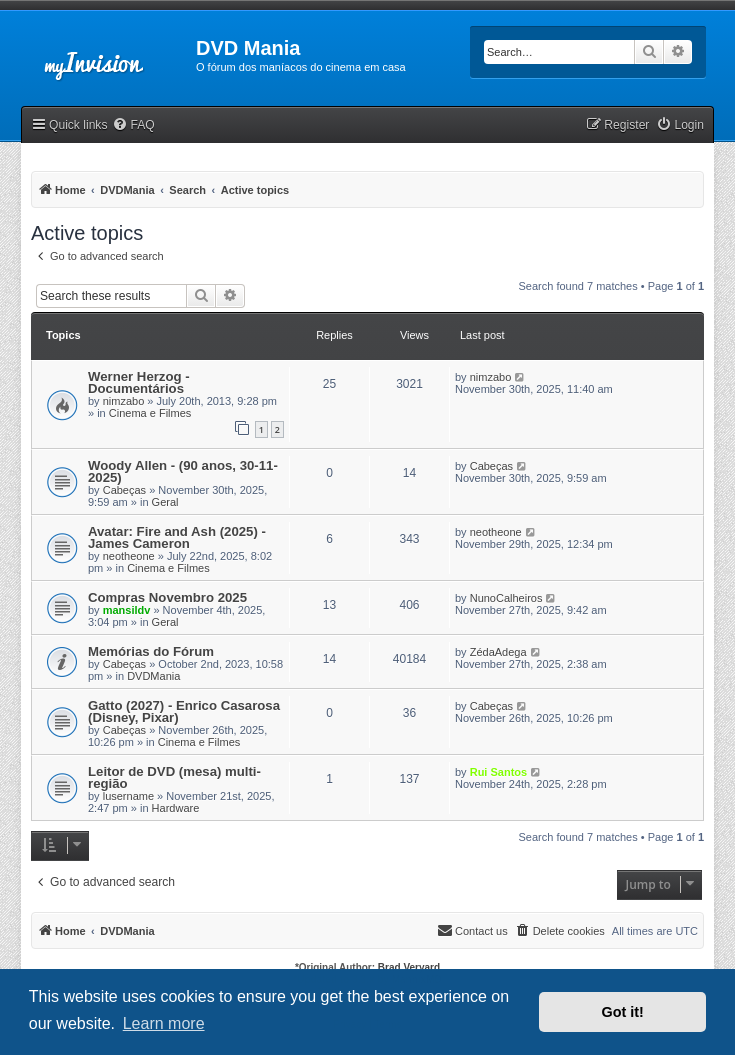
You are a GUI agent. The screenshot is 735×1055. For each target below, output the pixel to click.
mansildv (127, 610)
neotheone (129, 556)
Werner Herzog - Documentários (139, 382)
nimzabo (124, 401)
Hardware (176, 808)
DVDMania (153, 676)
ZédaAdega (498, 652)
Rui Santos (498, 772)
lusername (128, 796)
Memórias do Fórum (151, 651)
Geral (165, 502)
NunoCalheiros (506, 598)
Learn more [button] (164, 1023)
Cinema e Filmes (150, 413)
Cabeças (124, 490)
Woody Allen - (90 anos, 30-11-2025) (183, 471)
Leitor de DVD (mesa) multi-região (174, 777)
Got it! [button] (623, 1012)
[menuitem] (133, 125)
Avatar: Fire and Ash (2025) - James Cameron (177, 537)
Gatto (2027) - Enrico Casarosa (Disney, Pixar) (184, 711)
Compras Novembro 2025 (167, 597)
